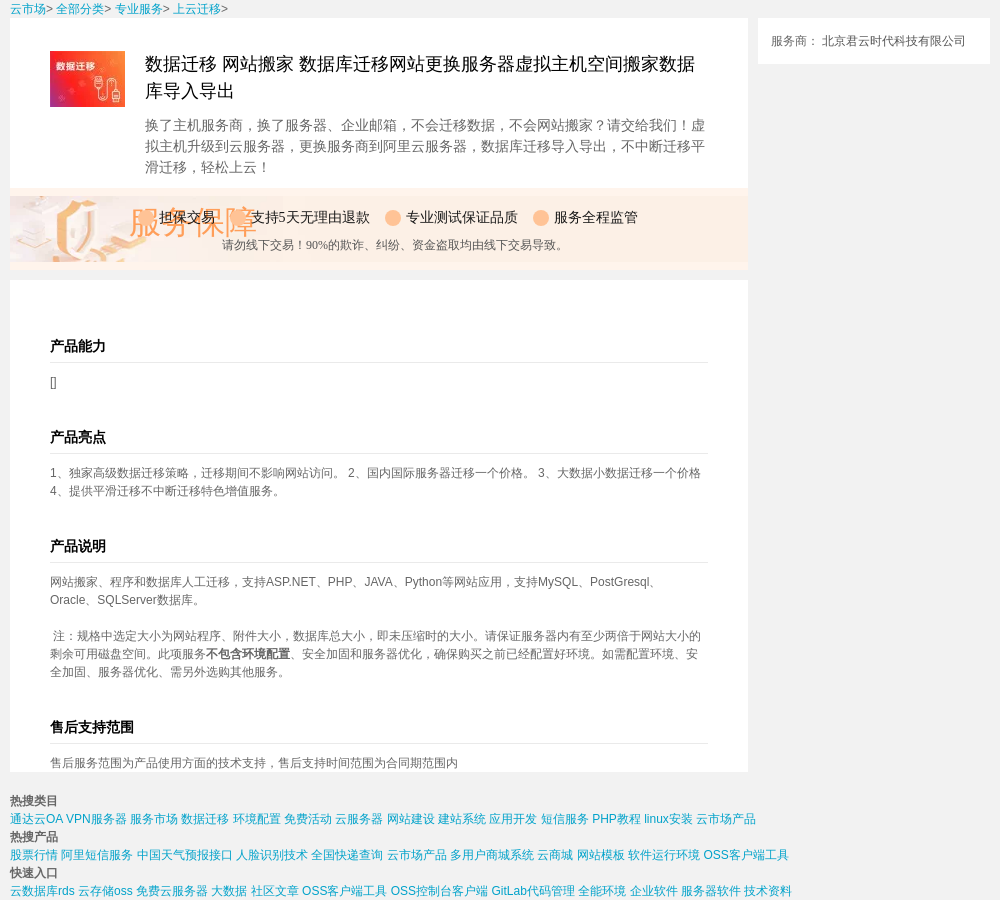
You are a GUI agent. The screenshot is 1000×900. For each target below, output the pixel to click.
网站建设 (411, 819)
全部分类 (80, 9)
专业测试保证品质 (462, 217)
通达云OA (36, 819)
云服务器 (359, 819)
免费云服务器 (172, 891)
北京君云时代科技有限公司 (894, 41)
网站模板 (601, 855)
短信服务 (565, 819)
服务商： (795, 41)
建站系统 (462, 819)
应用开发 (513, 819)
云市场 (28, 9)
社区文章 (275, 891)
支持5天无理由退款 (310, 217)
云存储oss (105, 891)
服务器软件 (711, 891)
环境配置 (257, 819)
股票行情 (34, 855)
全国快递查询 (347, 855)
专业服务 (139, 9)
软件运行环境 (664, 855)
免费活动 (308, 819)
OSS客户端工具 (745, 855)
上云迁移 (197, 9)
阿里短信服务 (97, 855)
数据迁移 (205, 819)
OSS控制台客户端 (439, 891)
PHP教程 (616, 819)
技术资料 (768, 891)
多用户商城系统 (492, 855)
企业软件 (654, 891)
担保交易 (187, 217)
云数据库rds (42, 891)
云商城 (555, 855)
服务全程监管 (596, 217)
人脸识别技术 (272, 855)
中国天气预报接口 (185, 855)
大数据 (229, 891)
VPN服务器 (96, 819)
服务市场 (154, 819)
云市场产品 (726, 819)
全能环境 (602, 891)
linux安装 (668, 819)
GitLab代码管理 (532, 891)
